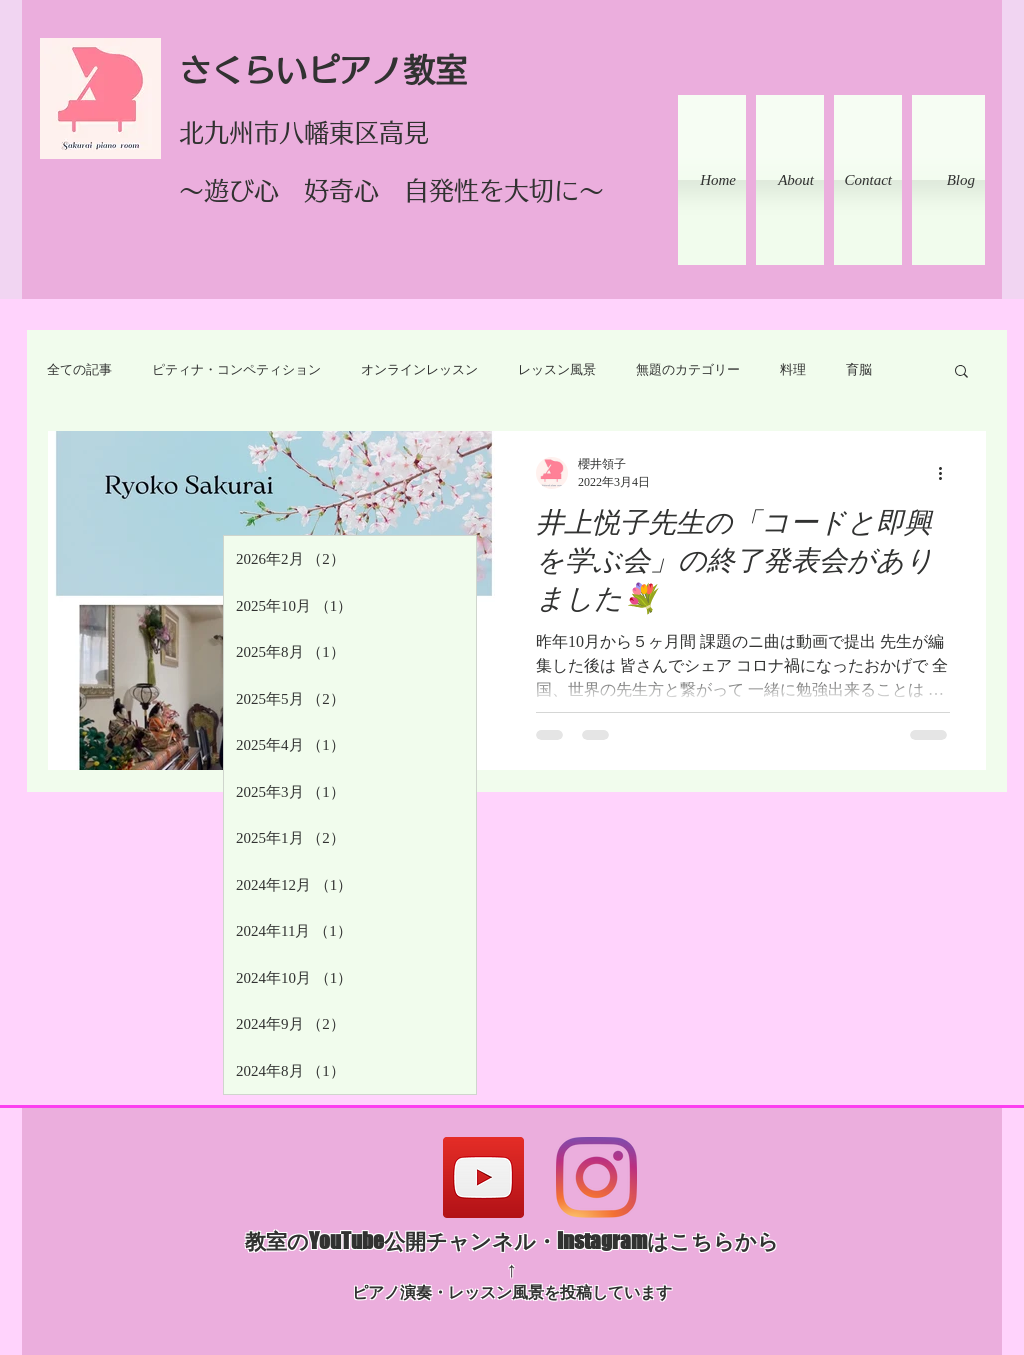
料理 (793, 369)
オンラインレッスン (419, 369)
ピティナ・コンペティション (236, 369)
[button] (961, 372)
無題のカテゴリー (688, 369)
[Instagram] (596, 1177)
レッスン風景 (557, 369)
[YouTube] (483, 1177)
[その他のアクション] (947, 473)
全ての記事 (79, 369)
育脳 (859, 369)
